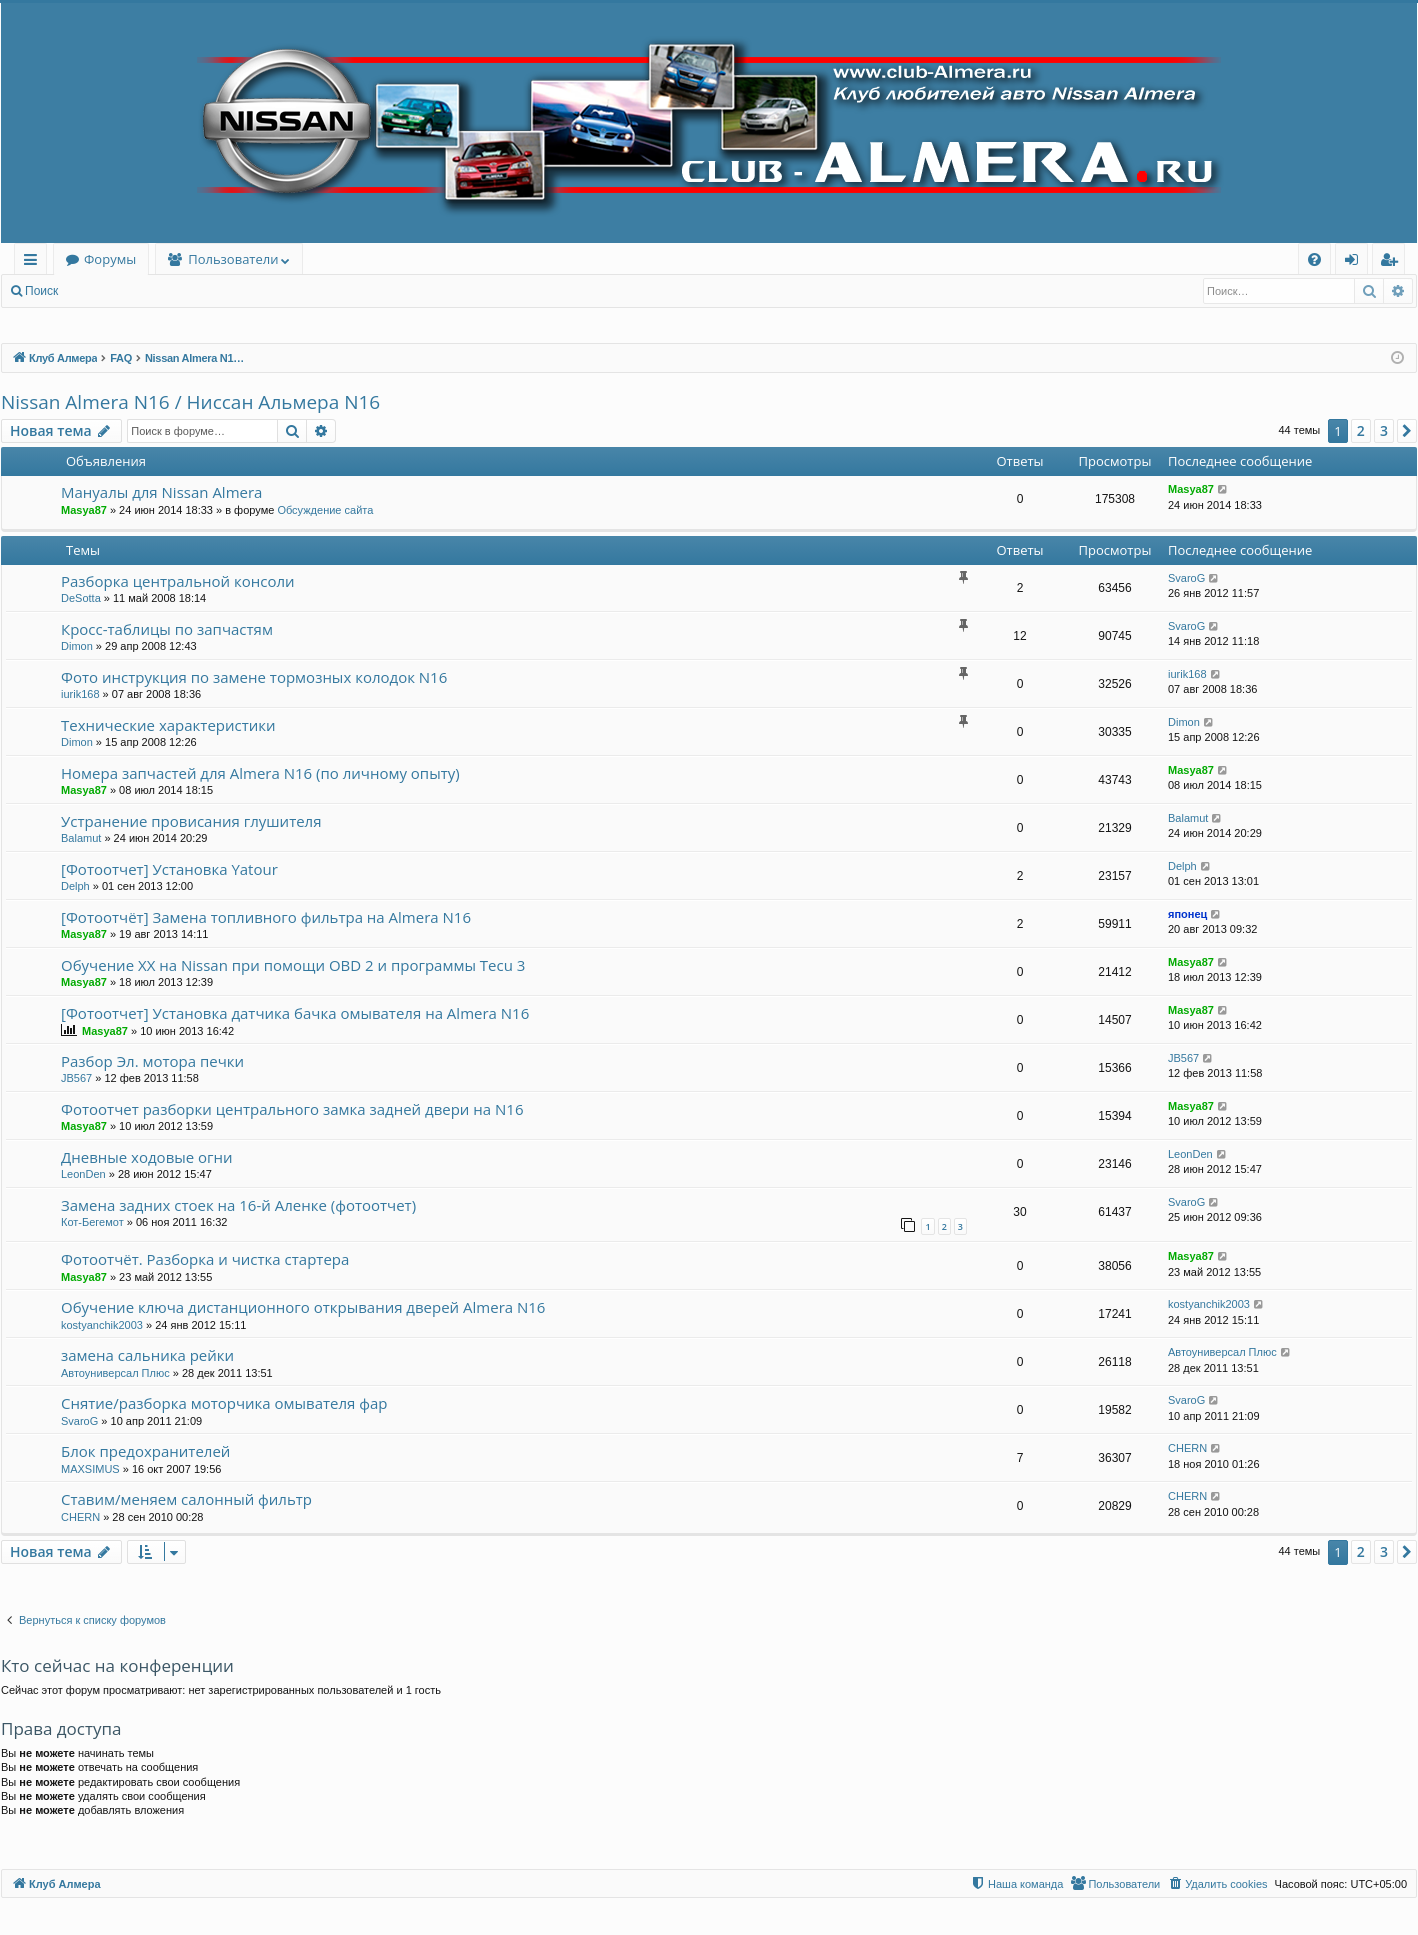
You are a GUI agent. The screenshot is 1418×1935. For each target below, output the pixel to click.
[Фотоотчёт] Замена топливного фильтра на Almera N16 (266, 917)
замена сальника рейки (147, 1355)
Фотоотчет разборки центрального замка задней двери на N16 (292, 1109)
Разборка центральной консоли (178, 581)
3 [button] (1384, 430)
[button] (1407, 431)
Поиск (41, 291)
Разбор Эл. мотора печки (152, 1061)
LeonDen (83, 1174)
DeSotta (81, 598)
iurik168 (80, 694)
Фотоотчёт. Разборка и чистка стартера (205, 1259)
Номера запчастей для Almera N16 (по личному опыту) (260, 773)
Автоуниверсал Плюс (115, 1373)
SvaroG (1186, 578)
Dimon (77, 646)
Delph (75, 886)
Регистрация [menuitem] (1393, 262)
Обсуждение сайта (325, 510)
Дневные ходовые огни (147, 1157)
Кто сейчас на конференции (117, 1665)
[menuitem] (1314, 259)
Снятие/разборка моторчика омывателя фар (224, 1403)
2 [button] (1361, 430)
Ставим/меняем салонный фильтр (186, 1499)
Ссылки (34, 262)
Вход (101, 291)
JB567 (76, 1078)
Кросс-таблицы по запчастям (167, 629)
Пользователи (233, 259)
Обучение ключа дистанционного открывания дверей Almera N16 (303, 1307)
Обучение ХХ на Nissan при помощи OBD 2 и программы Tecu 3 (293, 965)
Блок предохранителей (145, 1451)
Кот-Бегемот (92, 1222)
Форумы (110, 259)
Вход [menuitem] (1355, 262)
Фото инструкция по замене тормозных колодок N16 (254, 677)
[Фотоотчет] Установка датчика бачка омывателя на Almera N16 (295, 1013)
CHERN (1187, 1448)
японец (1187, 914)
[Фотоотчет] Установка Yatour (169, 869)
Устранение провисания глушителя (191, 821)
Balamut (81, 838)
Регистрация (179, 291)
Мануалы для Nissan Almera (161, 492)
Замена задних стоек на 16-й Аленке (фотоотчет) (238, 1205)
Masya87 (84, 510)
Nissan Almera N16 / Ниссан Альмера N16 (190, 402)
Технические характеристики (168, 725)
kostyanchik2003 (102, 1325)
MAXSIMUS (90, 1469)
